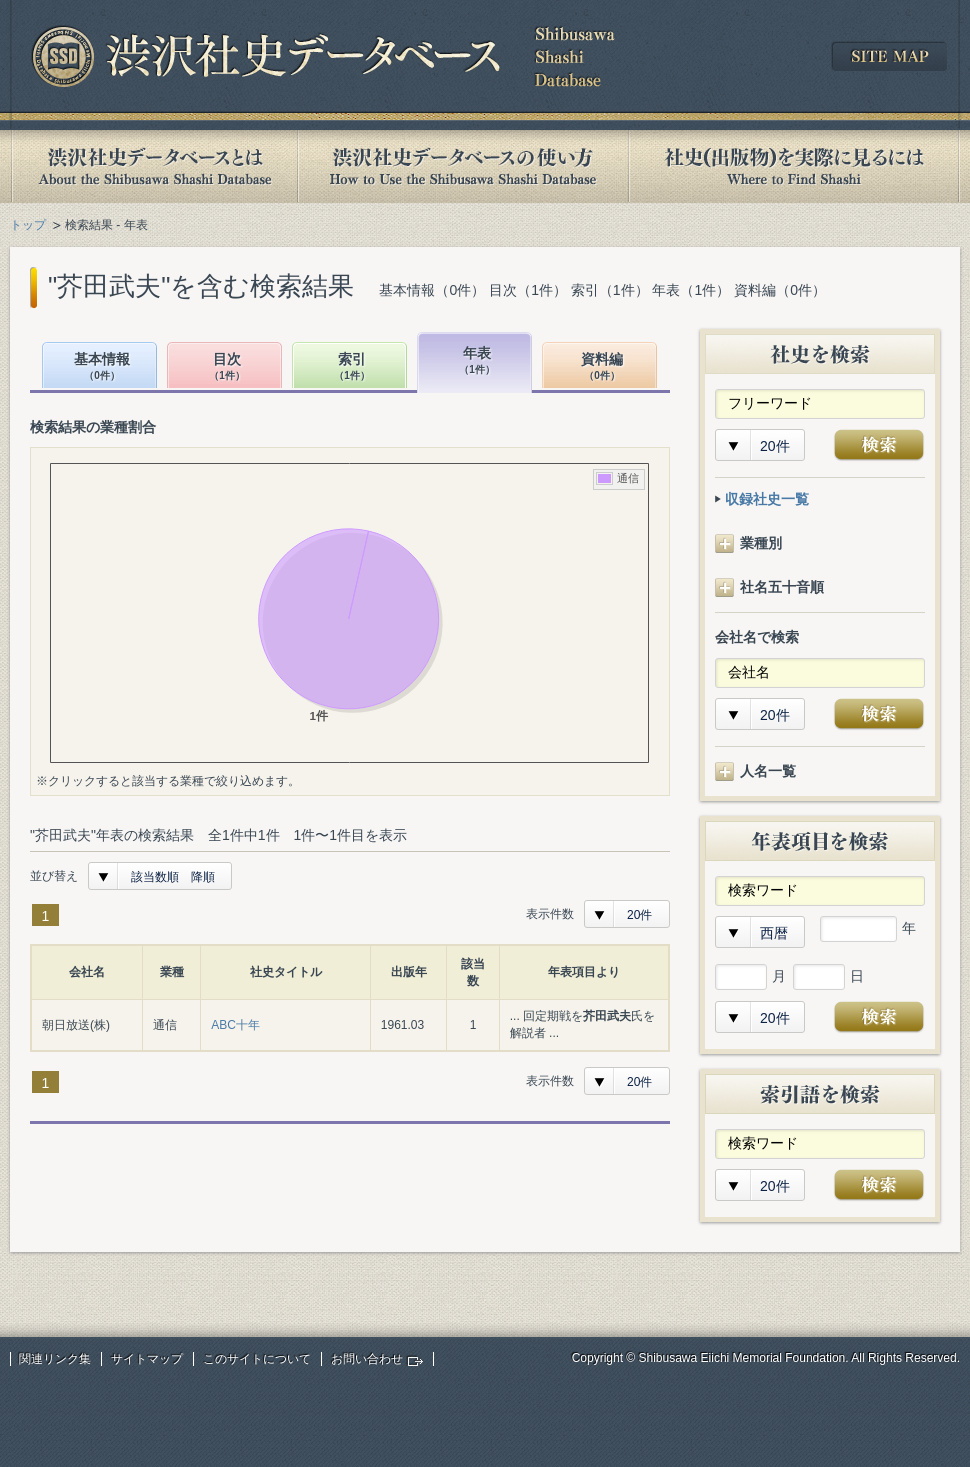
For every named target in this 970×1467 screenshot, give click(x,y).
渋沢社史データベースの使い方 (463, 166)
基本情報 (102, 367)
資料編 (602, 367)
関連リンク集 (55, 1359)
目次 (227, 367)
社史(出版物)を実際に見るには (794, 166)
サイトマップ (147, 1359)
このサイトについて (257, 1359)
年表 (477, 361)
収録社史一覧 (767, 499)
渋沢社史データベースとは (153, 166)
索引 (352, 367)
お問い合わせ (367, 1359)
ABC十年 (235, 1025)
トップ (28, 225)
